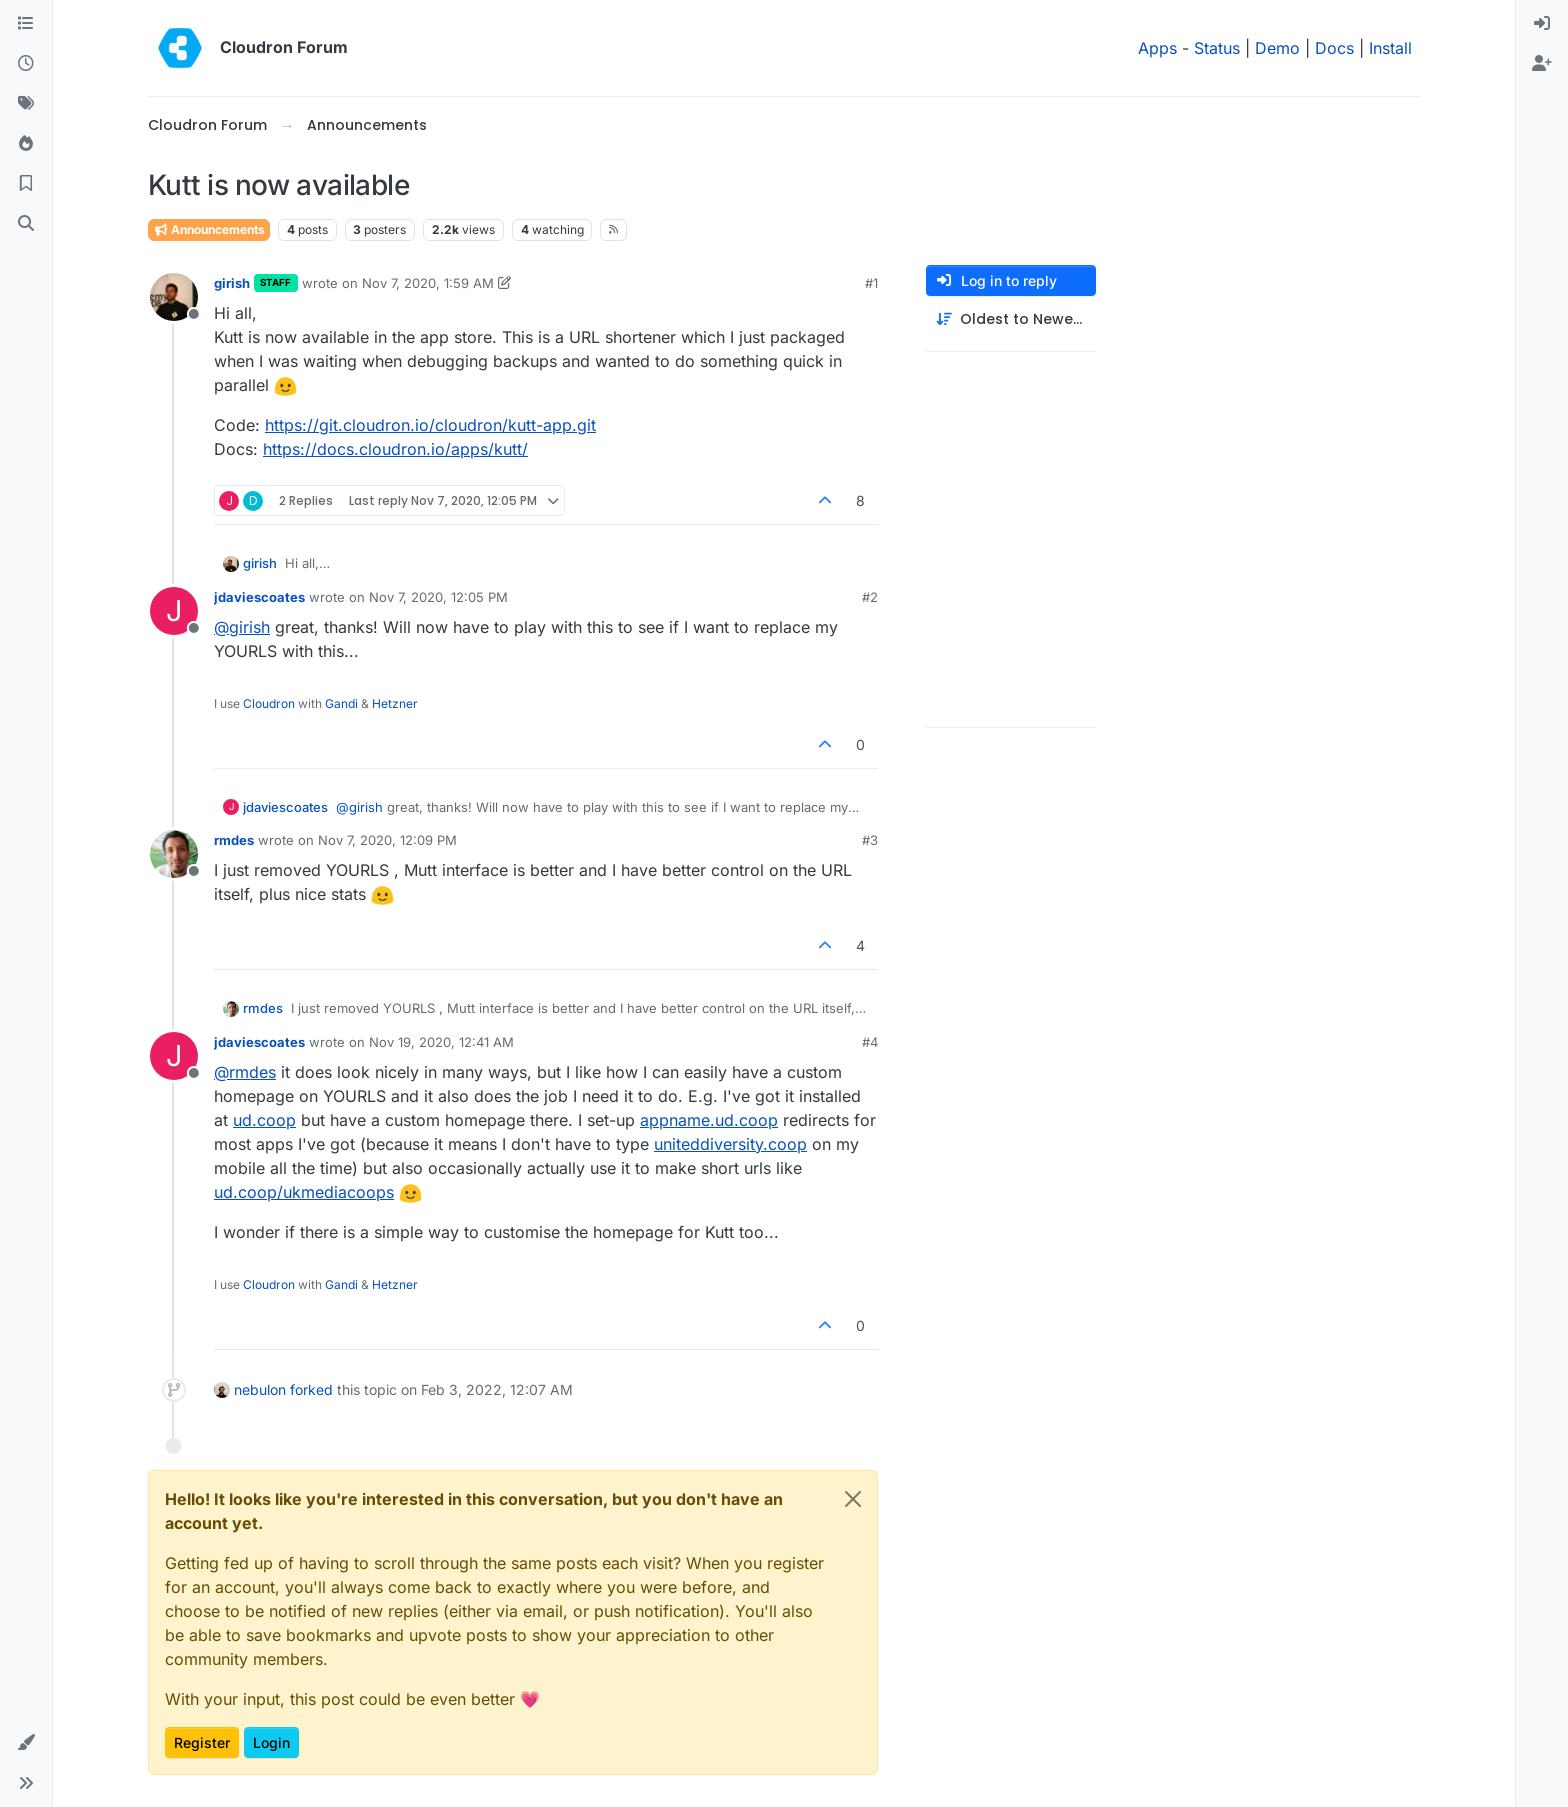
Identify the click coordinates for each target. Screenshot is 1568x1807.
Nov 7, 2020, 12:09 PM (387, 840)
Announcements (209, 229)
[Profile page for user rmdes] (174, 854)
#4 (870, 1042)
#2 (870, 597)
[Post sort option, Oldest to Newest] (1011, 319)
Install (1390, 48)
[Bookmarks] (26, 184)
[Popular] (26, 144)
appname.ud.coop (709, 1120)
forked (311, 1389)
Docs (1334, 48)
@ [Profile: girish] (242, 627)
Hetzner (395, 703)
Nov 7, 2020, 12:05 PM (438, 597)
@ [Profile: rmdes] (245, 1072)
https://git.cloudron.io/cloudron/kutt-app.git (430, 425)
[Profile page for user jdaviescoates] (174, 611)
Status (1217, 48)
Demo (1277, 48)
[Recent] (26, 64)
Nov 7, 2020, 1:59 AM (428, 283)
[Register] (1542, 64)
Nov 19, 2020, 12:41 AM (441, 1042)
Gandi (341, 703)
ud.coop (264, 1120)
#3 (870, 840)
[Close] (853, 1499)
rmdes (234, 840)
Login (271, 1742)
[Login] (1542, 24)
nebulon (260, 1389)
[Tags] (26, 104)
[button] (26, 1743)
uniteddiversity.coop (730, 1144)
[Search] (26, 224)
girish (232, 283)
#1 (871, 283)
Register (202, 1742)
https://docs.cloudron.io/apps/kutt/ (395, 449)
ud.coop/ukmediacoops (304, 1192)
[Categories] (26, 24)
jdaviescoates (259, 597)
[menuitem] (1542, 24)
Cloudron (269, 703)
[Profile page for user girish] (174, 297)
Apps (1157, 48)
